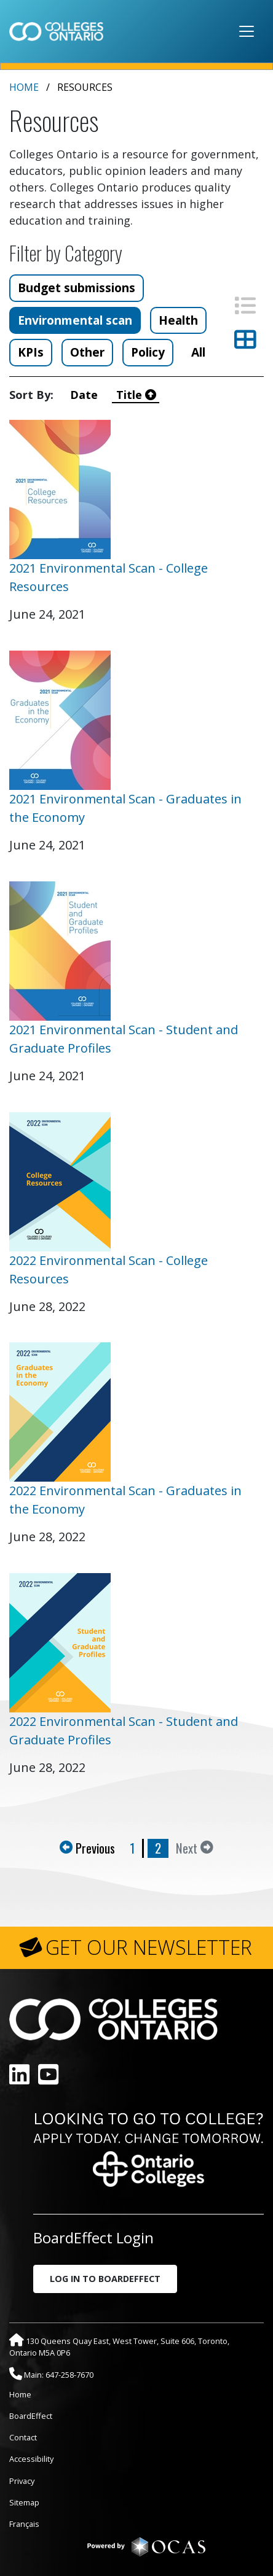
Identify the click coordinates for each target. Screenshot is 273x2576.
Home (24, 87)
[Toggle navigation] (246, 31)
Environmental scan (75, 320)
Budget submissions (76, 287)
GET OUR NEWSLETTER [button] (149, 1947)
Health (178, 320)
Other (87, 352)
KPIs (31, 352)
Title (136, 394)
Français (24, 2523)
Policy (148, 352)
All (198, 352)
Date (87, 394)
